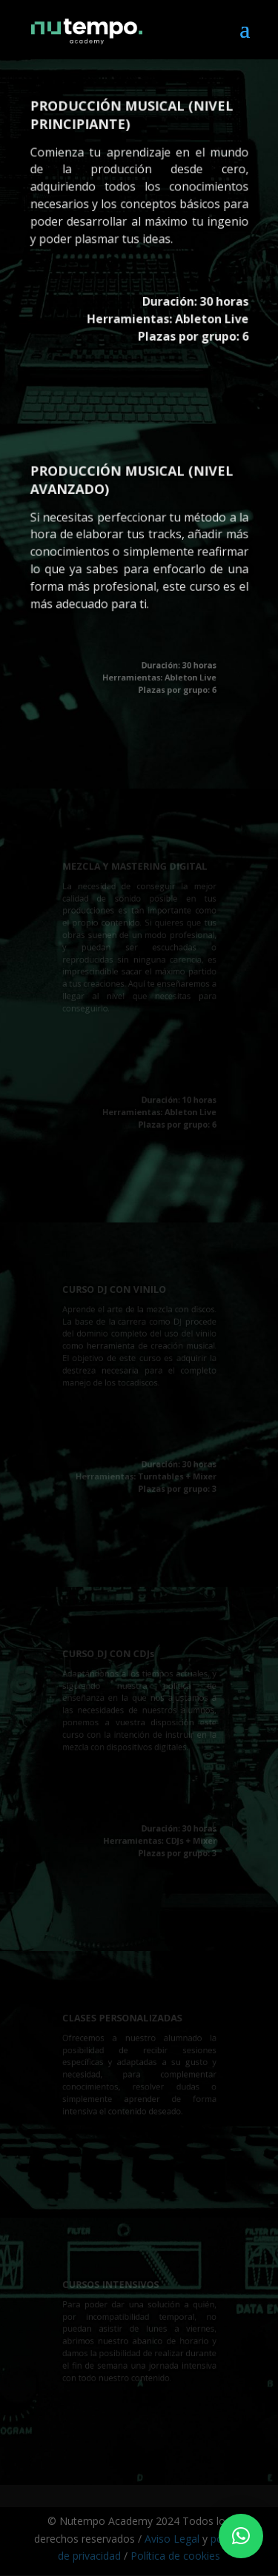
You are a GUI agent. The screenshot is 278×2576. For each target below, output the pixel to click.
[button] (241, 2536)
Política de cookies (175, 2556)
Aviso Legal (172, 2539)
